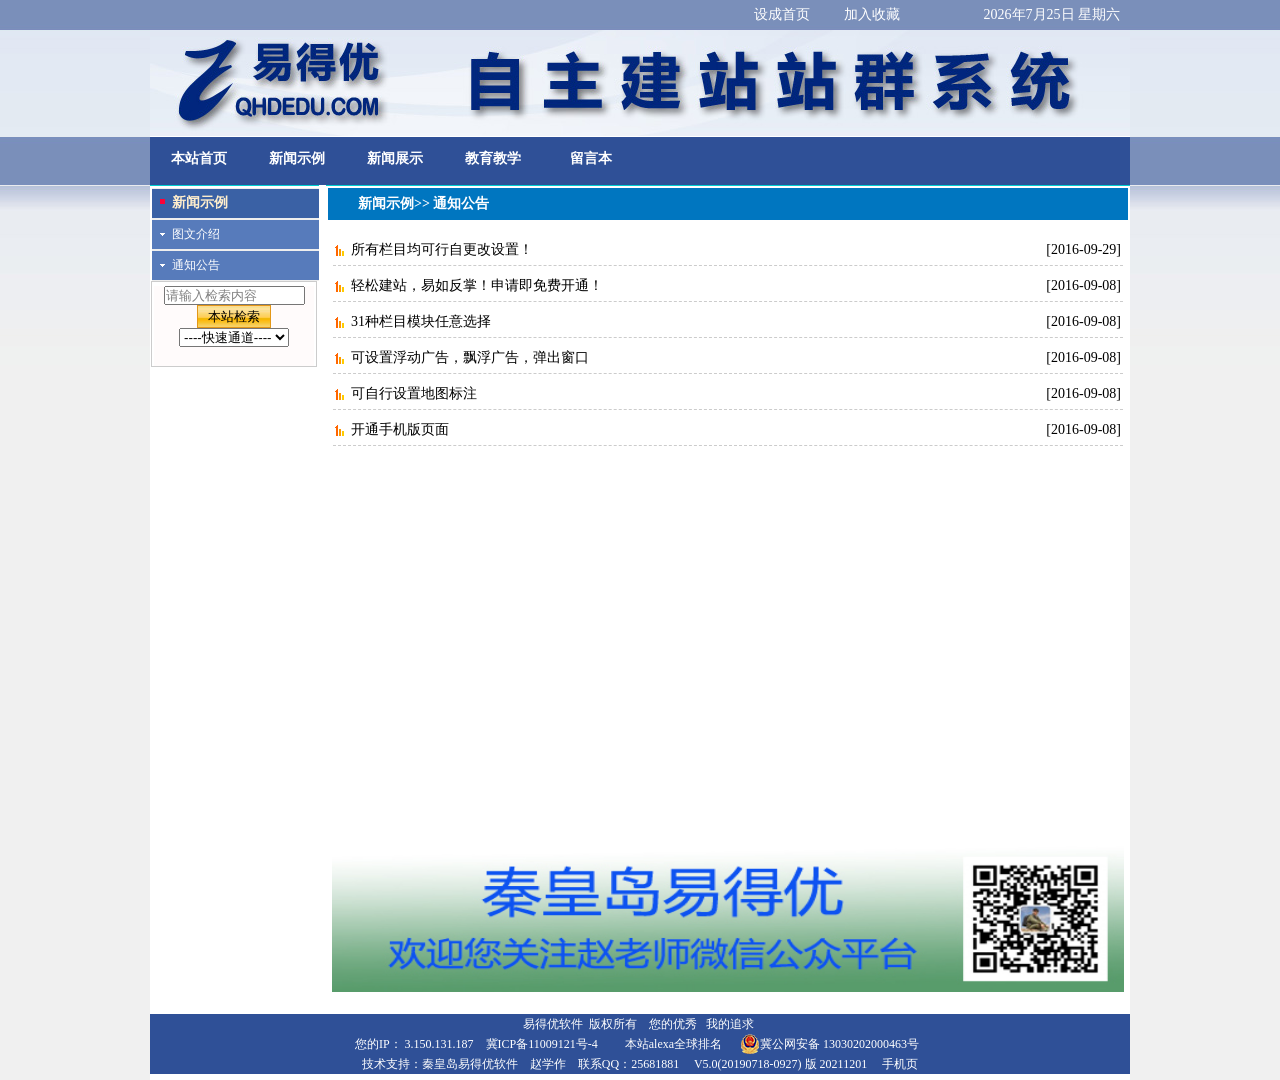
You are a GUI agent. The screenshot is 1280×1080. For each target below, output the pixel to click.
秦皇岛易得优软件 (470, 1064)
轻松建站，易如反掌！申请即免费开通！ (477, 285)
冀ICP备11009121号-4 (542, 1044)
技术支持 (386, 1064)
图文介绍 (196, 234)
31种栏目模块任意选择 (421, 321)
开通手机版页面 (400, 429)
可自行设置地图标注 (414, 393)
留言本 (591, 158)
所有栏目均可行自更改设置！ (442, 249)
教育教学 (493, 158)
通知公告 (196, 265)
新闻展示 (395, 158)
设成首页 (782, 14)
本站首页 (199, 158)
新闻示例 (297, 158)
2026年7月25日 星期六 (1052, 14)
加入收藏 (872, 14)
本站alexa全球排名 (673, 1044)
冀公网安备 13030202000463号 (829, 1044)
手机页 (900, 1064)
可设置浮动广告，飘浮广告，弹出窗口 (470, 357)
